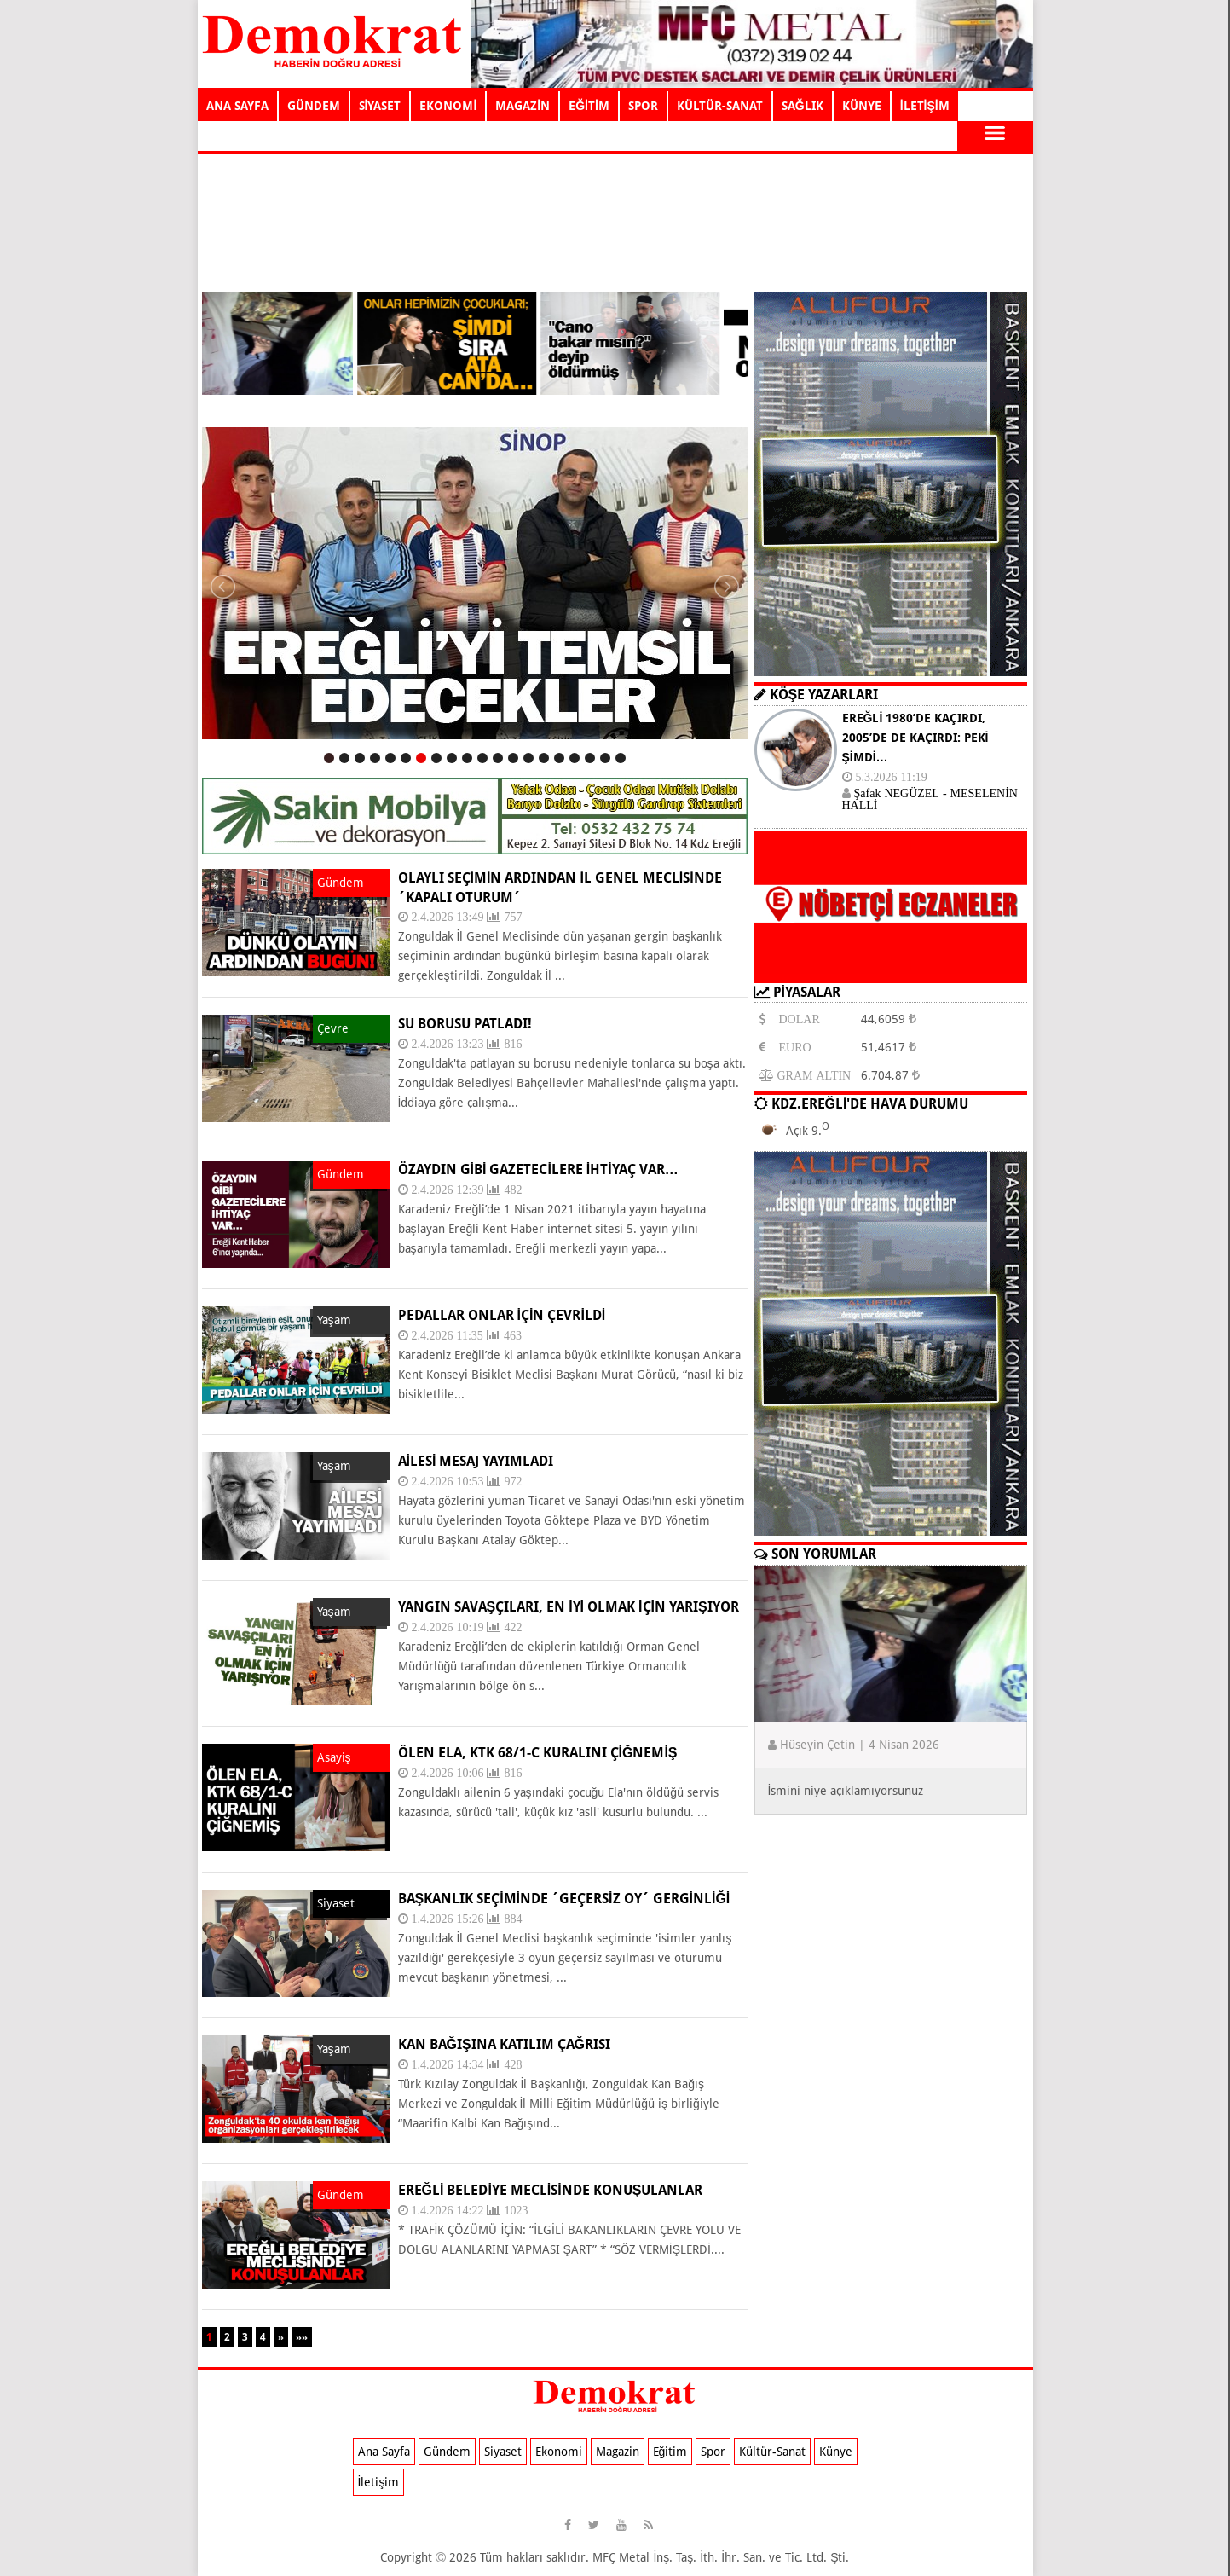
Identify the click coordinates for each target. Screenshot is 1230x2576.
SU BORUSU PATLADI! (465, 1024)
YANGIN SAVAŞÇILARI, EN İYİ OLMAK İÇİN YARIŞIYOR (568, 1607)
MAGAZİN (522, 106)
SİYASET (380, 106)
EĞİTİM (589, 106)
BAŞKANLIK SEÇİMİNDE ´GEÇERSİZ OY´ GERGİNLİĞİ (564, 1898)
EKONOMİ (447, 106)
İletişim (379, 2482)
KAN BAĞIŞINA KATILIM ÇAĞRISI (504, 2044)
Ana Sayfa (384, 2451)
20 (620, 758)
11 (482, 758)
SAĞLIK (802, 106)
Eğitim (670, 2451)
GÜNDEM (313, 106)
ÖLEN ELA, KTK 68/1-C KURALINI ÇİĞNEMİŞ (538, 1753)
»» (302, 2337)
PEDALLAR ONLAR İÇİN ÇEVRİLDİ (502, 1315)
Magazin (617, 2451)
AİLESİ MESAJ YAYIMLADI (476, 1461)
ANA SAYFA (237, 106)
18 (590, 758)
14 (528, 758)
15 (544, 758)
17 (574, 758)
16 (559, 758)
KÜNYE (861, 106)
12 (498, 758)
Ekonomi (558, 2451)
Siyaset (503, 2451)
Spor (713, 2451)
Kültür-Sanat (772, 2451)
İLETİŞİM (925, 106)
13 (513, 758)
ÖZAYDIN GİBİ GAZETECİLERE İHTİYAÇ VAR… (538, 1169)
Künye (835, 2451)
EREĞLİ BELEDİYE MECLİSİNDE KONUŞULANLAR (550, 2190)
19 (605, 758)
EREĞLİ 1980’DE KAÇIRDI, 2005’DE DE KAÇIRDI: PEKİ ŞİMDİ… (915, 737)
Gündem (447, 2451)
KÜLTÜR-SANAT (720, 106)
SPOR (643, 106)
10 (467, 758)
